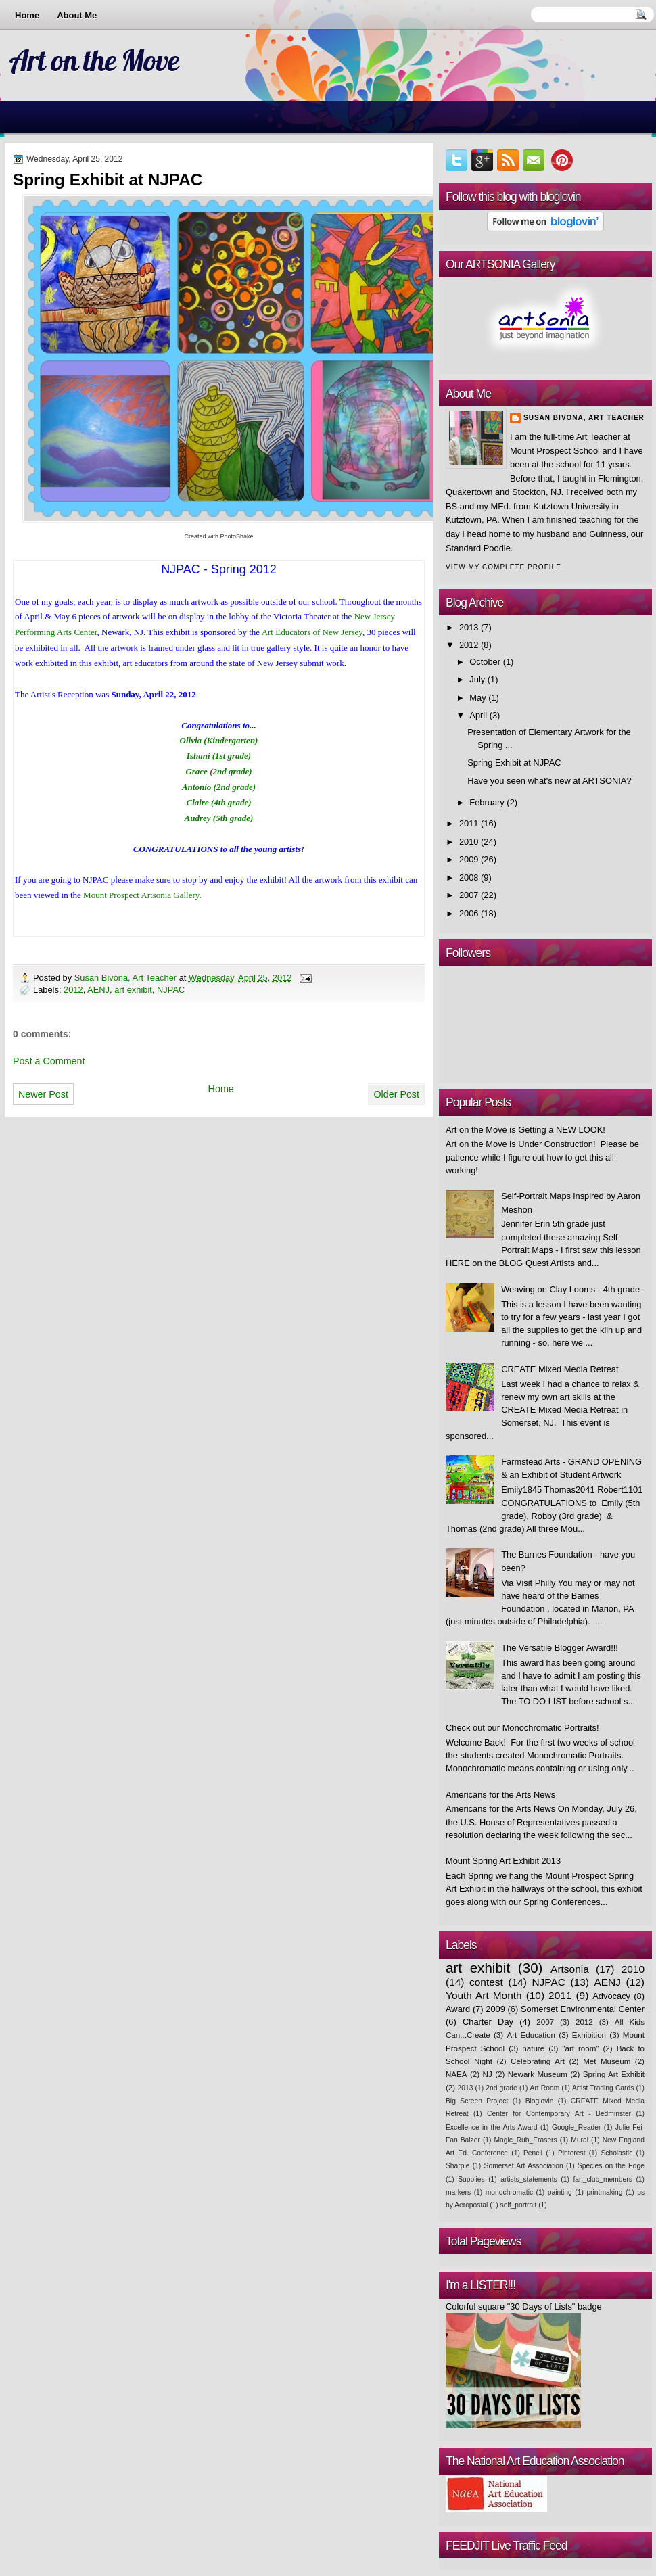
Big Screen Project (477, 2101)
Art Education (531, 2035)
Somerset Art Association (523, 2166)
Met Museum (606, 2061)
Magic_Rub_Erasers (525, 2140)
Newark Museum (537, 2074)
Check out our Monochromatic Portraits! (522, 1728)
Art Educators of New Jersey (312, 632)
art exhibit (133, 990)
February (486, 802)
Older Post (396, 1094)
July (477, 679)
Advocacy (611, 1996)
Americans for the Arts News (500, 1794)
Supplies (471, 2179)
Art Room (545, 2088)
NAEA (456, 2074)
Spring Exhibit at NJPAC (514, 762)
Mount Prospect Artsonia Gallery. (142, 895)
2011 (469, 823)
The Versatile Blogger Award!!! (559, 1648)
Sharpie (457, 2166)
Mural (579, 2140)
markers (458, 2192)
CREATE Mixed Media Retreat (559, 1369)
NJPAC (171, 990)
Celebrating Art (538, 2061)
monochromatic (509, 2192)
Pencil (532, 2153)
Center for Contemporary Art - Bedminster (559, 2113)
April (478, 715)
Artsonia (569, 1969)
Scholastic (616, 2153)
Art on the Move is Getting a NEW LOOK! (525, 1130)
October (484, 662)
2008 (469, 877)
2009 (469, 859)
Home (27, 15)
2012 (73, 990)
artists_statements (528, 2179)
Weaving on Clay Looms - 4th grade (570, 1289)
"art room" (580, 2048)
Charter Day (488, 2022)
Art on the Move (94, 60)
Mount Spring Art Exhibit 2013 (503, 1861)
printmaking (604, 2192)
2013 (469, 627)
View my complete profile (503, 567)
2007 (469, 895)
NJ (487, 2074)
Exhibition (589, 2035)
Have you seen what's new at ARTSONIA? (549, 781)
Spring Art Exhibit (614, 2074)
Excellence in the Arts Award (492, 2127)
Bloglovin (539, 2101)
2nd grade (501, 2088)
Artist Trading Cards (603, 2088)
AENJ (98, 990)
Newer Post (43, 1094)
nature (533, 2048)
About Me (77, 15)
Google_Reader (576, 2127)
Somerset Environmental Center (583, 2009)
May (477, 698)
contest (486, 1982)
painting (560, 2192)
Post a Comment (49, 1061)
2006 (469, 913)
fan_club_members (602, 2179)
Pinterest (572, 2153)
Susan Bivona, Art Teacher (126, 978)
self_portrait (518, 2205)
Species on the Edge (611, 2166)
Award (458, 2009)
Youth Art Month (484, 1995)
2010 (469, 842)
